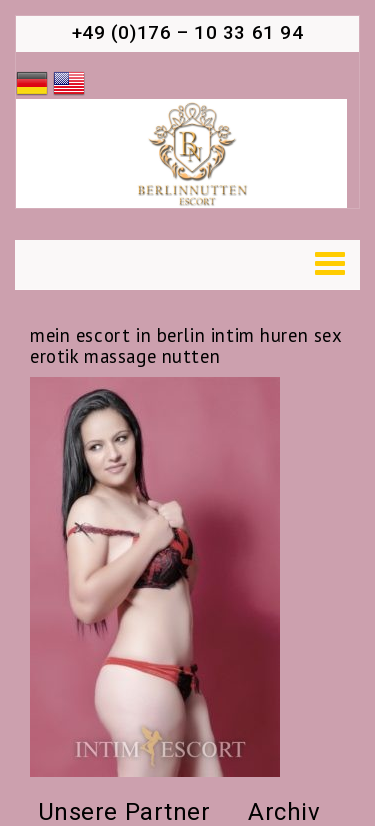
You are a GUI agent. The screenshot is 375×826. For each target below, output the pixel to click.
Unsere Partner (124, 812)
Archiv (284, 812)
